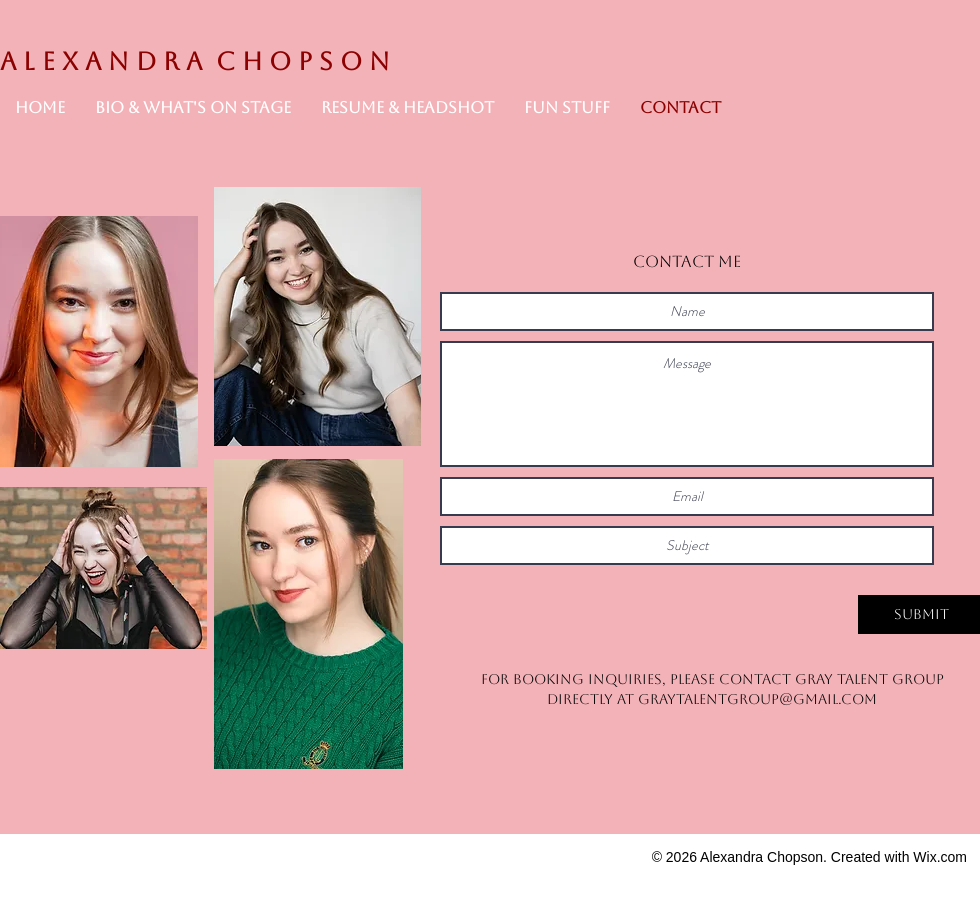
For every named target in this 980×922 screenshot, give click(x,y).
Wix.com (940, 857)
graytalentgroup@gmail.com (757, 699)
